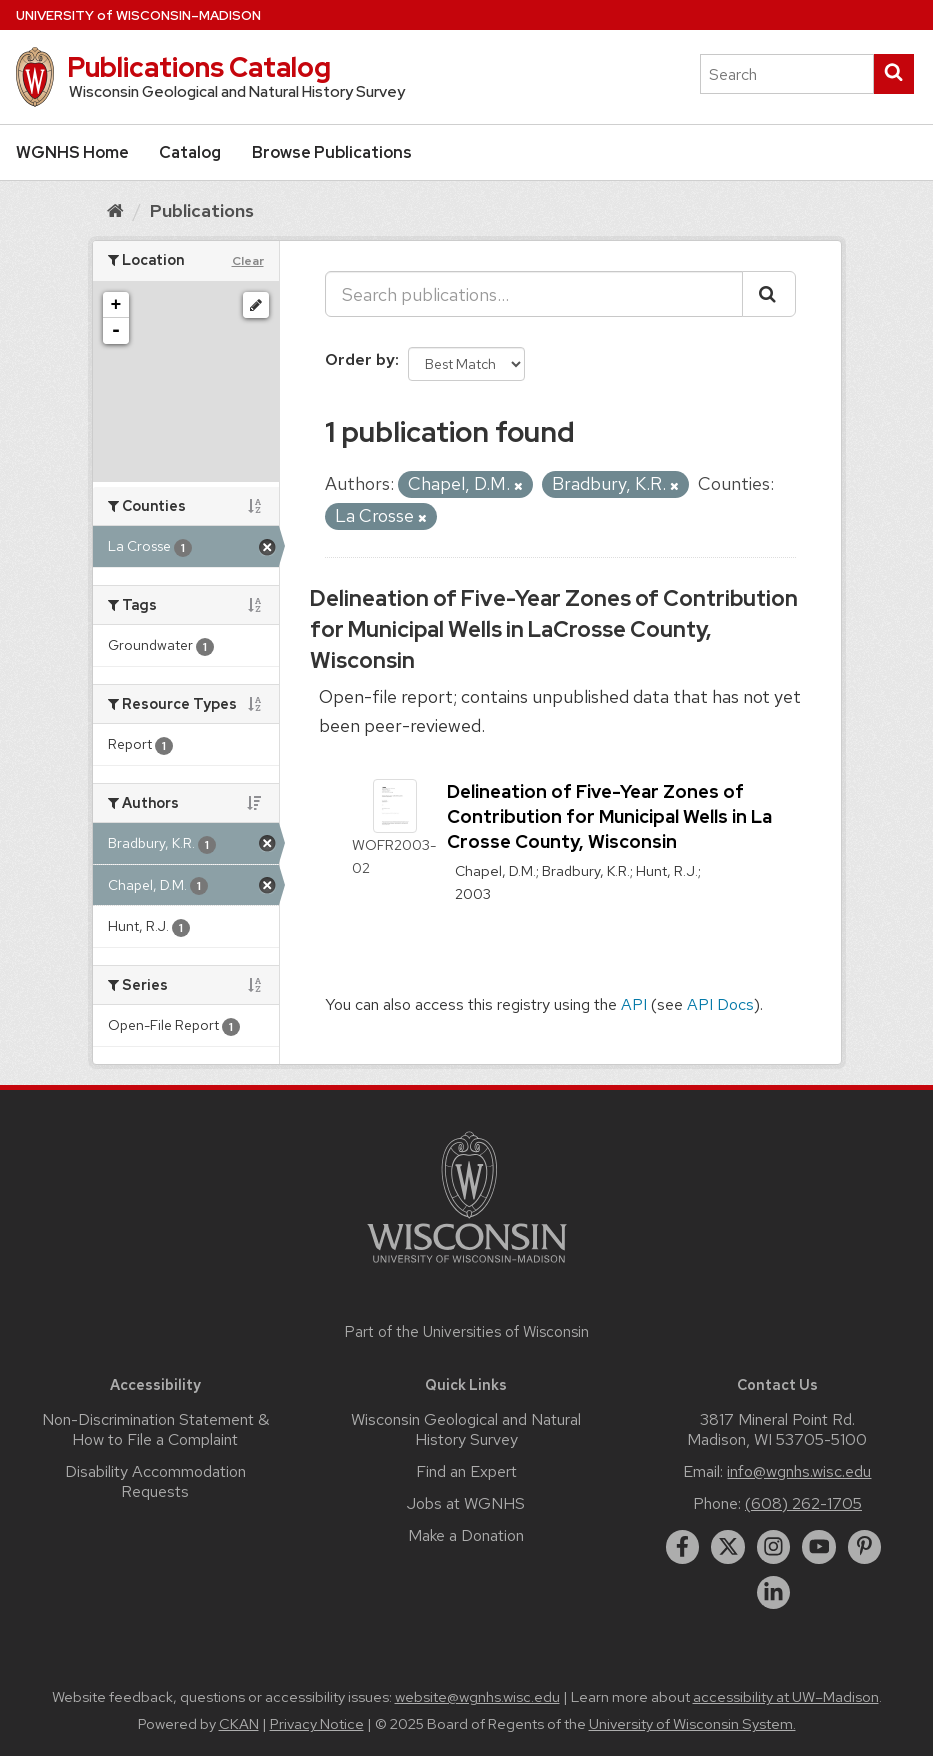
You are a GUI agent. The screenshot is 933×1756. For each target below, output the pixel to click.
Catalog (190, 152)
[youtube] (819, 1547)
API (634, 1004)
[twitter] (728, 1547)
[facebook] (683, 1547)
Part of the (467, 1332)
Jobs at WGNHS (466, 1503)
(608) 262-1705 (803, 1503)
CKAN (239, 1724)
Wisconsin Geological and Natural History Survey (466, 1429)
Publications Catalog (199, 67)
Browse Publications (332, 152)
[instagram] (774, 1547)
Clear (248, 261)
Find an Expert (466, 1471)
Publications (202, 210)
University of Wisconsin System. (692, 1724)
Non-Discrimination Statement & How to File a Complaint (155, 1429)
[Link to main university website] (467, 1266)
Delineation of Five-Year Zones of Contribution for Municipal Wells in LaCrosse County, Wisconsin (554, 629)
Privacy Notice (317, 1724)
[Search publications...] (534, 294)
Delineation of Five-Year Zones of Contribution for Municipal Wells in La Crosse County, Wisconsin (609, 816)
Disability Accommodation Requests (155, 1481)
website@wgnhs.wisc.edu (477, 1697)
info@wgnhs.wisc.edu (799, 1471)
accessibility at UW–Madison (786, 1697)
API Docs (720, 1004)
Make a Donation (466, 1535)
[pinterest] (865, 1547)
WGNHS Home (72, 152)
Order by (360, 359)
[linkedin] (774, 1593)
